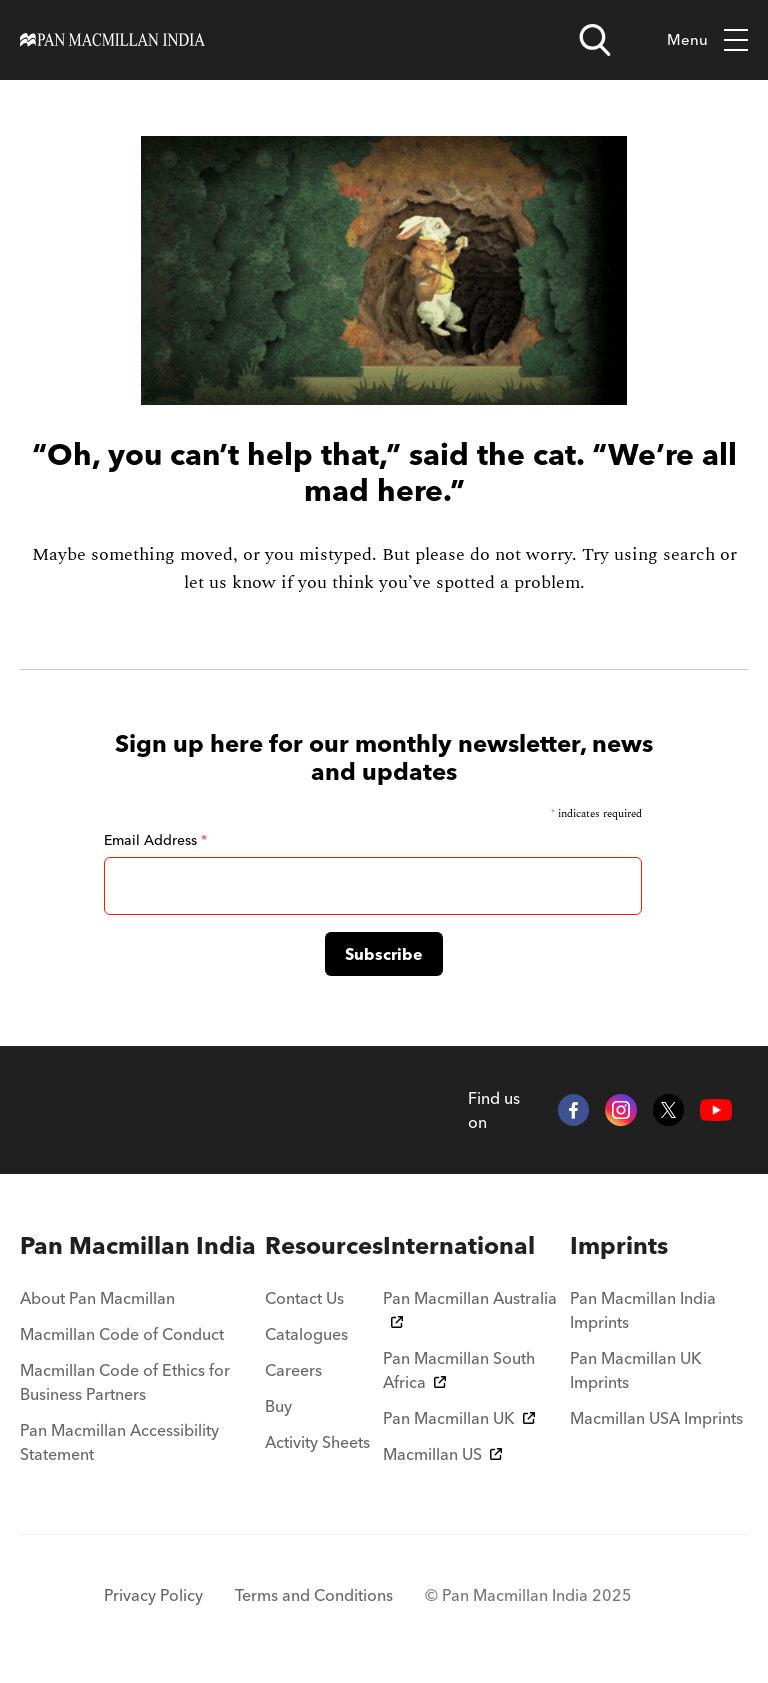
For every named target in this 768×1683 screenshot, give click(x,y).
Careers (293, 1370)
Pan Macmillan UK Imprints (636, 1370)
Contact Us (304, 1298)
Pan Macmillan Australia (470, 1308)
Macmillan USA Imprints (656, 1418)
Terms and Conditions (314, 1595)
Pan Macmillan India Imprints (643, 1310)
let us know (230, 582)
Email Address (155, 840)
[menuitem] (142, 1246)
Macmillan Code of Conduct (122, 1334)
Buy (278, 1406)
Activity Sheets (317, 1442)
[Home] (112, 40)
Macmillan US (442, 1454)
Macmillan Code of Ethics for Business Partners (125, 1382)
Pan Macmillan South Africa (459, 1370)
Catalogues (306, 1334)
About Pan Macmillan (97, 1298)
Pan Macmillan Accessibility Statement (119, 1442)
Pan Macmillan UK (459, 1418)
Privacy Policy (153, 1595)
